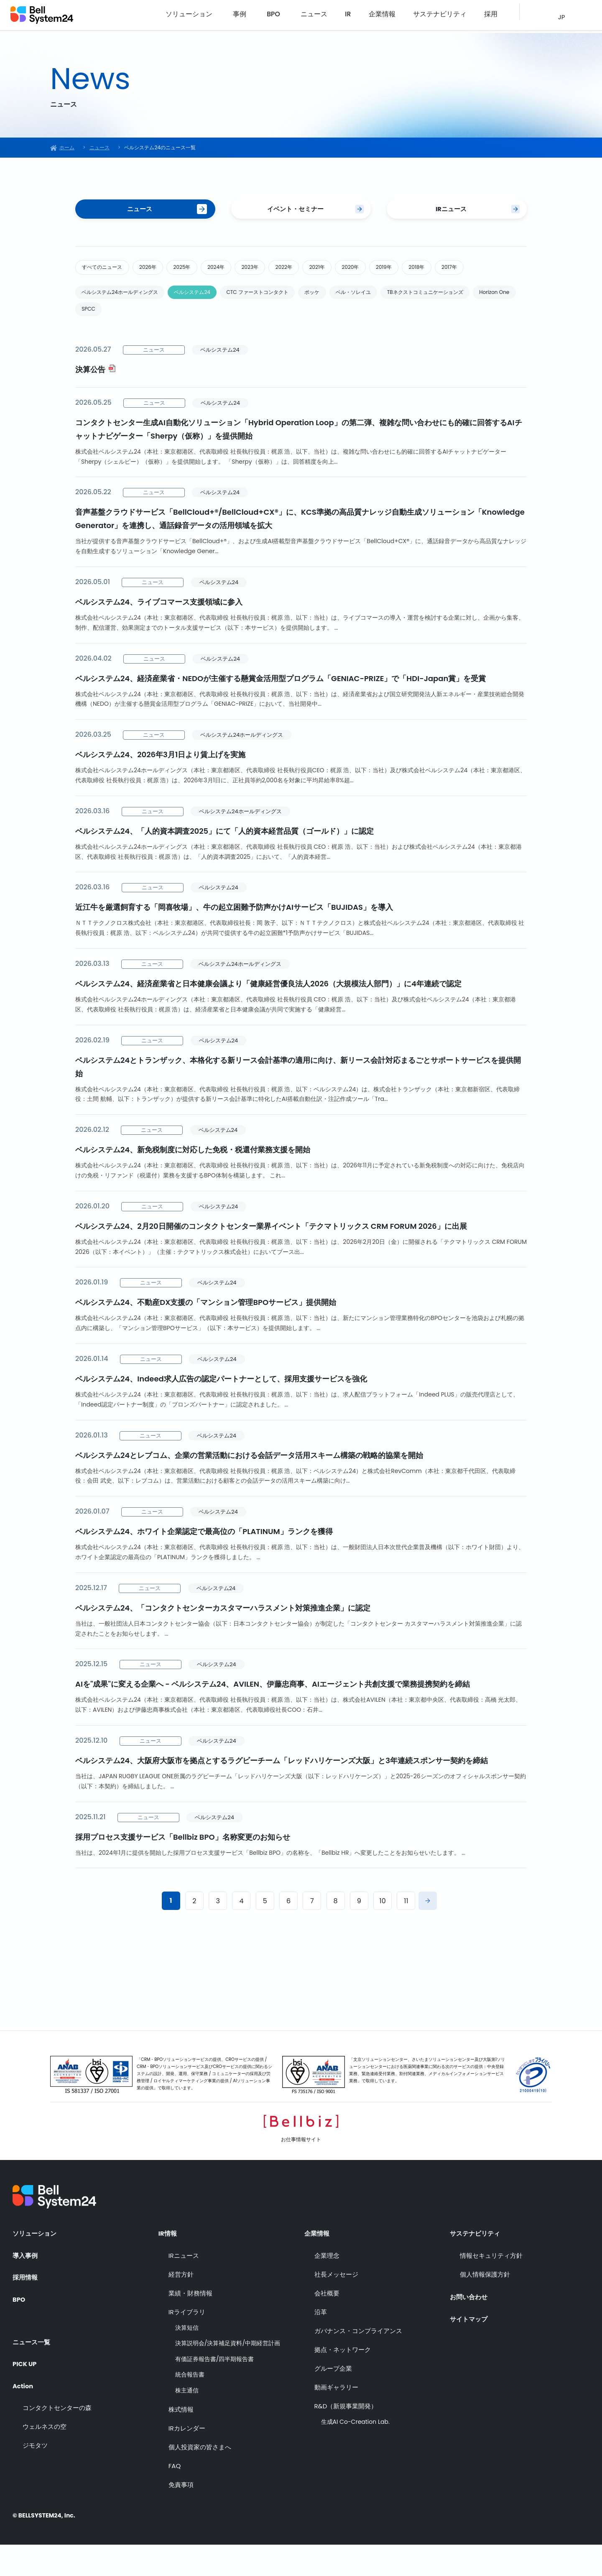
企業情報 (400, 16)
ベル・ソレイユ (413, 322)
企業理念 (326, 2286)
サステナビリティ (449, 16)
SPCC (260, 342)
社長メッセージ (336, 2305)
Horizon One (212, 342)
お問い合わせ (470, 2324)
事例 (279, 16)
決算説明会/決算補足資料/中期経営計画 (227, 2375)
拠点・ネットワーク (342, 2381)
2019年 (458, 272)
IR (373, 16)
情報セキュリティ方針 (491, 2286)
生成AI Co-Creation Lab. (355, 2453)
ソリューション (232, 16)
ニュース (347, 16)
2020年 (417, 272)
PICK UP (26, 2389)
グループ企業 (333, 2399)
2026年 (164, 272)
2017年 (94, 294)
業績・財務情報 (190, 2324)
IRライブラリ (186, 2343)
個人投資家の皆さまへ (199, 2478)
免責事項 (181, 2516)
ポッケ (362, 322)
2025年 (207, 272)
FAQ (174, 2497)
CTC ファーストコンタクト (295, 322)
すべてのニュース (108, 272)
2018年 (500, 272)
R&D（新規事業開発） (346, 2437)
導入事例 (26, 2287)
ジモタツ (35, 2472)
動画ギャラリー (336, 2418)
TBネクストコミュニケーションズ (128, 342)
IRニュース (450, 210)
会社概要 (326, 2324)
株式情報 (181, 2440)
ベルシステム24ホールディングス (128, 322)
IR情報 (168, 2264)
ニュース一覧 (33, 2367)
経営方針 (181, 2305)
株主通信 (187, 2422)
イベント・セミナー (295, 210)
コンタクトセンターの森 (57, 2434)
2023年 (291, 272)
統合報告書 (189, 2406)
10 (383, 1935)
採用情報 (26, 2309)
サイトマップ (470, 2347)
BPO (310, 16)
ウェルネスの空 (44, 2453)
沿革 (320, 2343)
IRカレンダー (186, 2459)
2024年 (249, 272)
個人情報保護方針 (485, 2305)
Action (24, 2412)
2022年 (334, 272)
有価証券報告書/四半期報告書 (214, 2391)
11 (406, 1935)
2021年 (375, 272)
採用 (492, 16)
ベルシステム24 (216, 322)
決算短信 (187, 2359)
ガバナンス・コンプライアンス (358, 2362)
